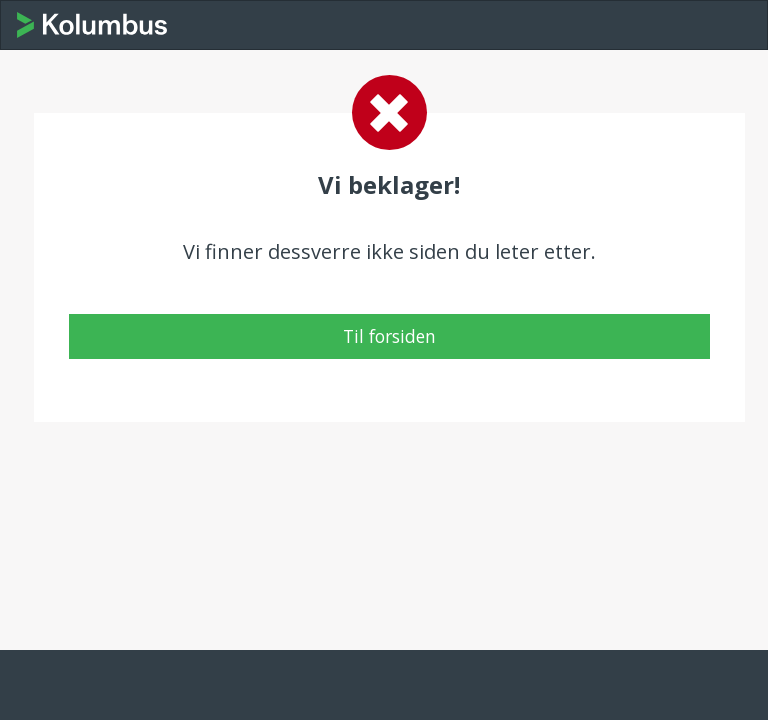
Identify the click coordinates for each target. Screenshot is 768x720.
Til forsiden (389, 336)
